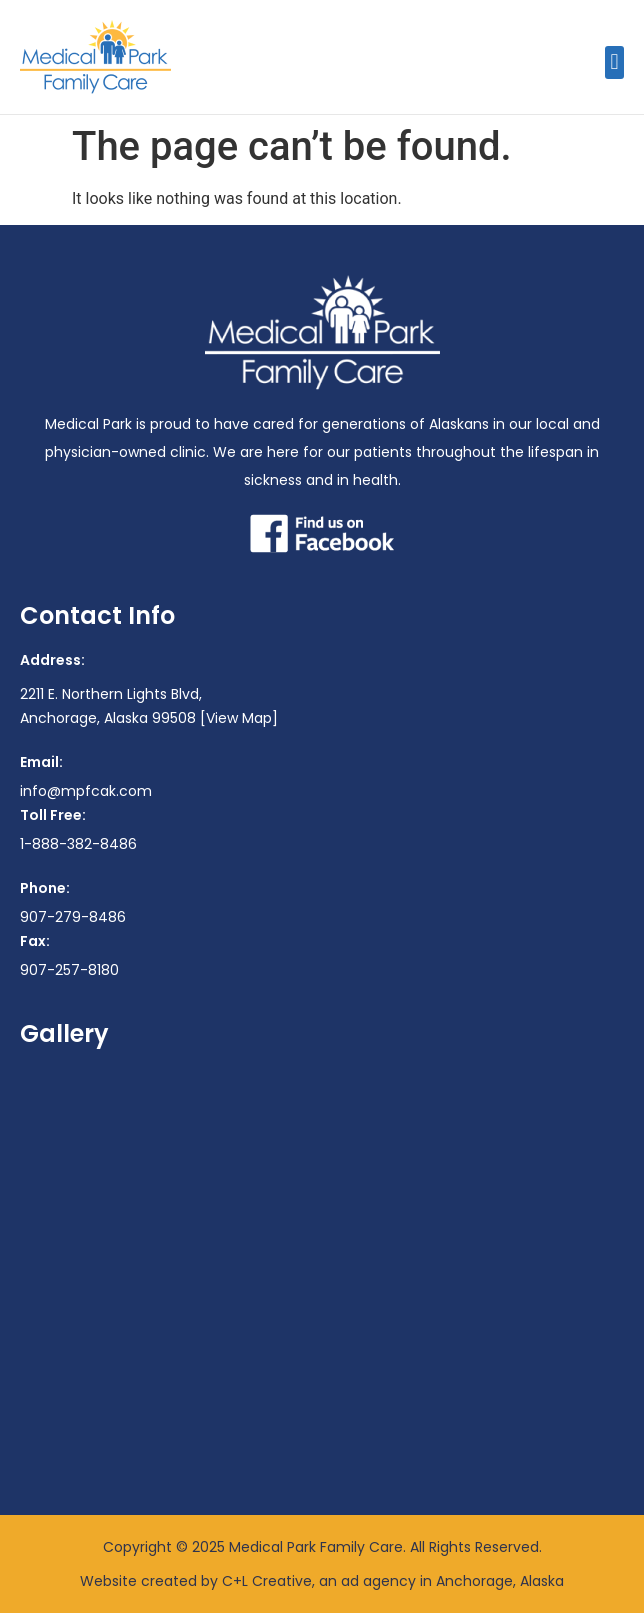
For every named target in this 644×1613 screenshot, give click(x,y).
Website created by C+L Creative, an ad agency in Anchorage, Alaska (322, 1581)
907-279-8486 (73, 917)
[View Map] (239, 718)
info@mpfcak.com (86, 791)
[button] (614, 62)
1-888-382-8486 (78, 844)
